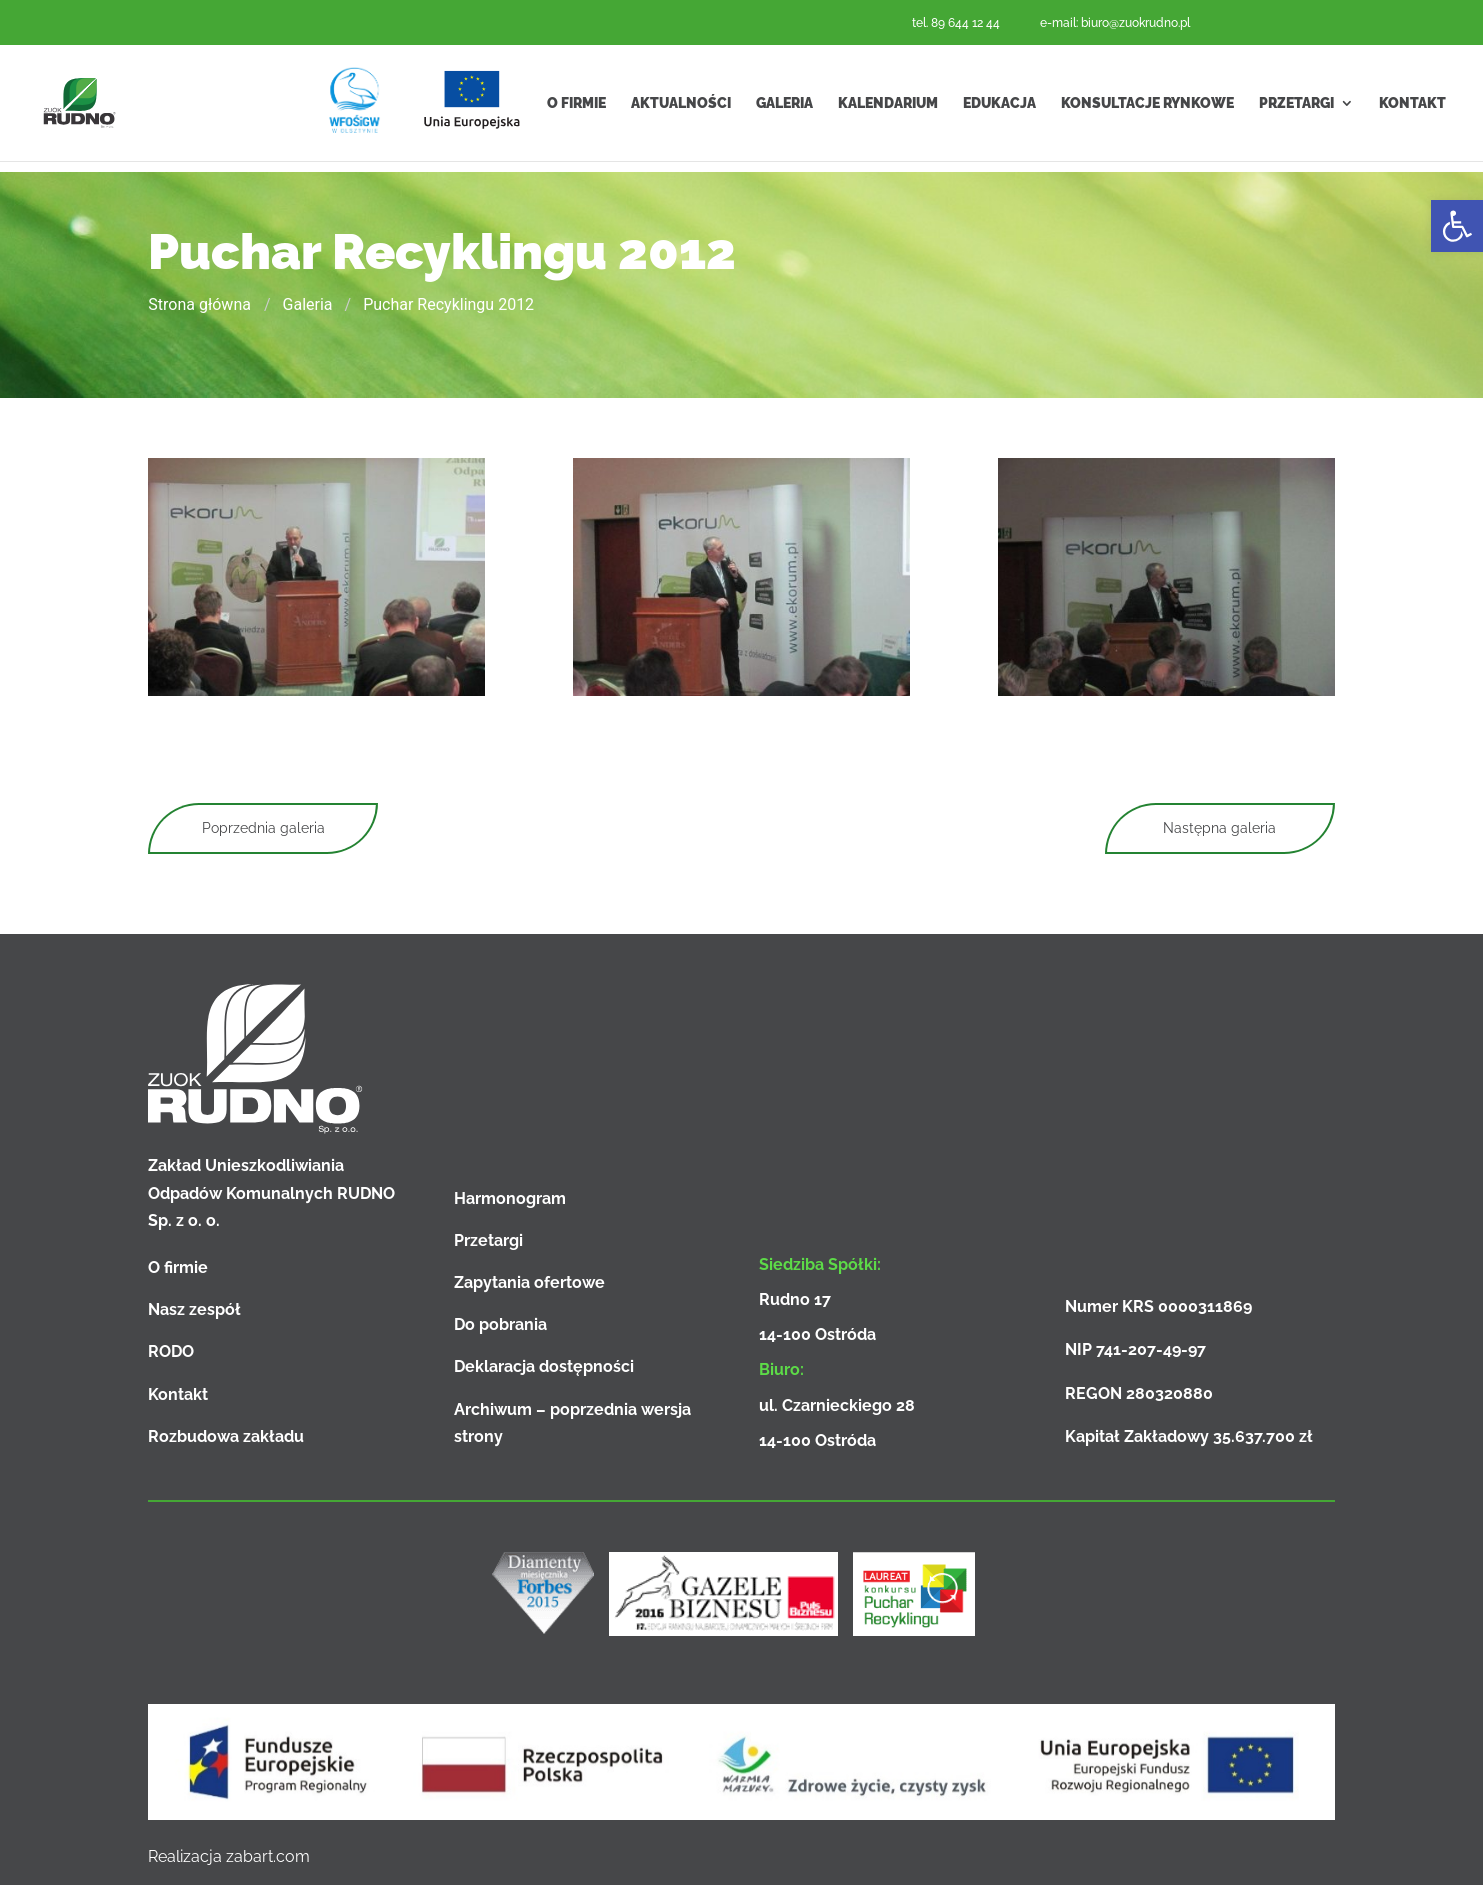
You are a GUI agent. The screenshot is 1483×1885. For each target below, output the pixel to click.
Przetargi (1296, 108)
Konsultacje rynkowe (1147, 108)
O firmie (576, 108)
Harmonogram (510, 1198)
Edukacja (999, 108)
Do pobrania (500, 1324)
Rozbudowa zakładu (226, 1436)
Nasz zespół (194, 1309)
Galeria (784, 108)
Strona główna (199, 304)
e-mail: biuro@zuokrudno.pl (1115, 23)
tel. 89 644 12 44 (956, 23)
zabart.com (268, 1856)
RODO (171, 1351)
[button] (1457, 226)
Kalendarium (888, 108)
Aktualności (681, 108)
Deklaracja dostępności (544, 1366)
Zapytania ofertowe (529, 1282)
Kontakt (1412, 108)
